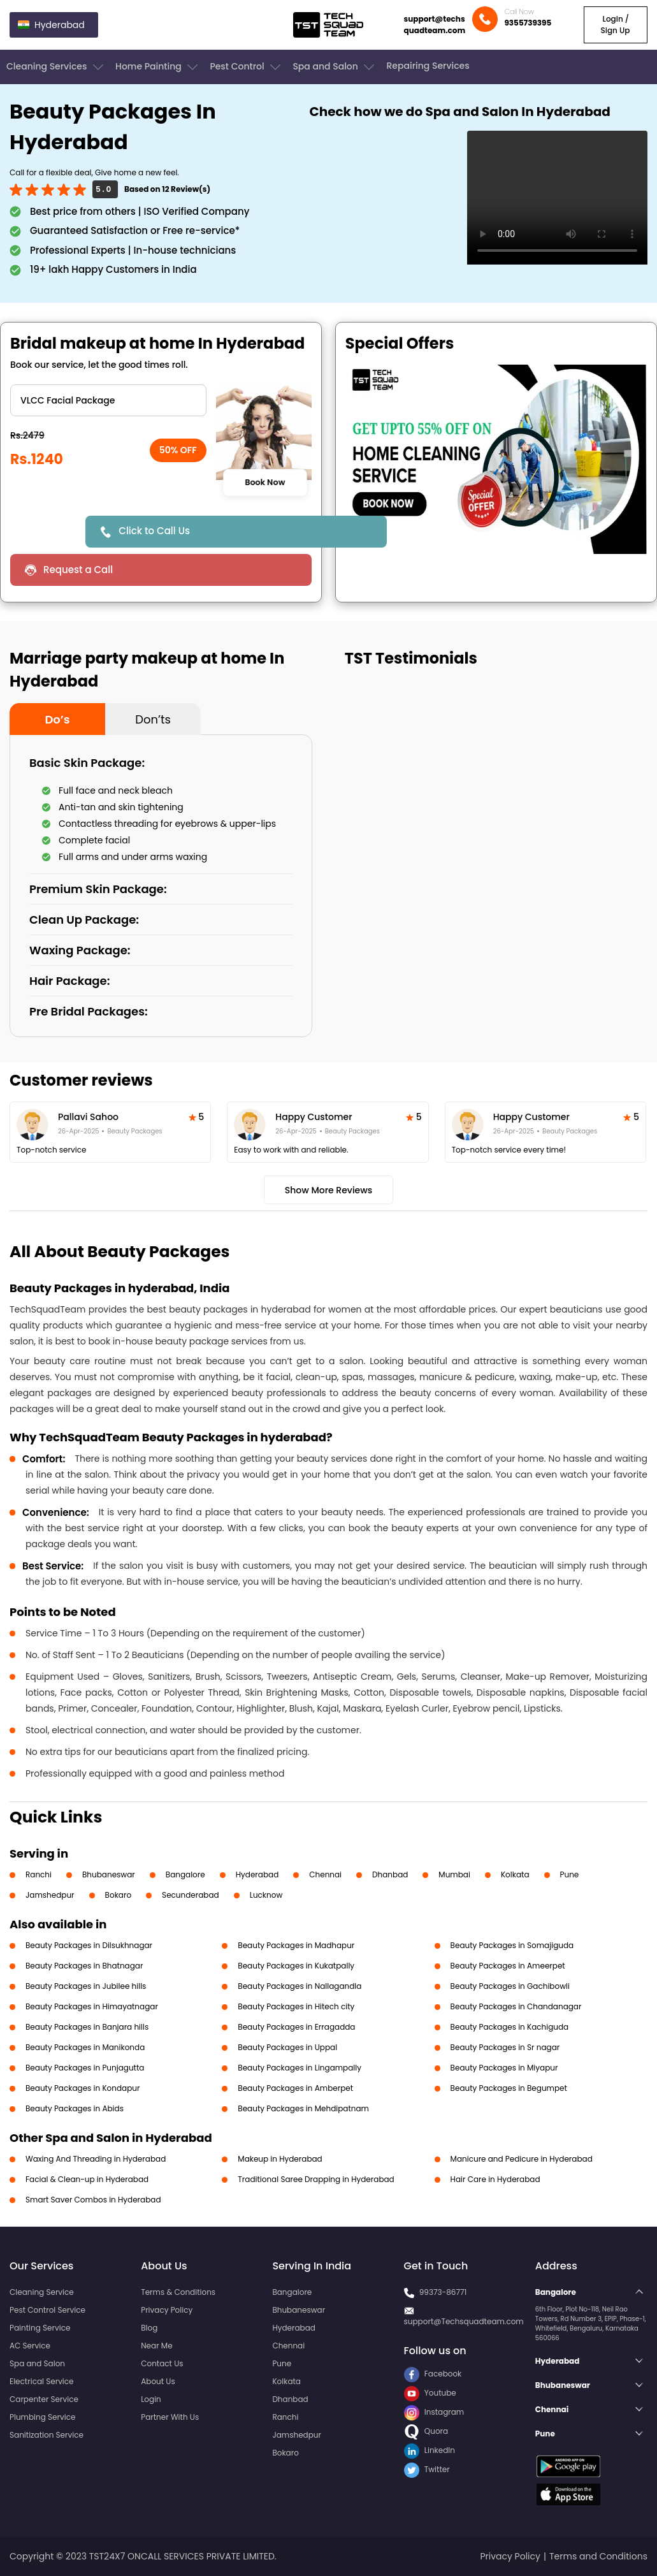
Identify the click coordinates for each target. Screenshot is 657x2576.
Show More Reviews (329, 1190)
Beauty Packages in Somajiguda (512, 1945)
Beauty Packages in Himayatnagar (91, 2006)
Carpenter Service (44, 2399)
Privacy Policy (166, 2309)
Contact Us (162, 2363)
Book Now (265, 482)
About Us (158, 2381)
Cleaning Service (42, 2292)
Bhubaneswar (108, 1874)
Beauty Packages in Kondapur (82, 2088)
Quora (426, 2431)
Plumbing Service (42, 2417)
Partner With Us (170, 2417)
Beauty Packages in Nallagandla (299, 1986)
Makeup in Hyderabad (280, 2158)
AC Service (30, 2345)
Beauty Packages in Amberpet (295, 2088)
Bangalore (185, 1874)
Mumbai (454, 1874)
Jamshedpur (50, 1894)
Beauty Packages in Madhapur (296, 1945)
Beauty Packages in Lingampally (299, 2067)
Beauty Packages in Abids (74, 2108)
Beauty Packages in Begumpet (509, 2088)
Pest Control (246, 67)
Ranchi (38, 1874)
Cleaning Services (56, 67)
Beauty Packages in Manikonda (85, 2047)
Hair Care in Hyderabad (495, 2179)
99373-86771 (443, 2292)
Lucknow (266, 1894)
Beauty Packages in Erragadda (296, 2026)
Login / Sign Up (615, 24)
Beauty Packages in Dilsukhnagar (88, 1945)
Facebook (433, 2373)
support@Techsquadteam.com (464, 2321)
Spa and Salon (334, 67)
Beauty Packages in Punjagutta (84, 2067)
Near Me (156, 2345)
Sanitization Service (46, 2434)
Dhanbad (390, 1874)
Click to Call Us (154, 530)
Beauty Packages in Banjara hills (86, 2026)
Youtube (430, 2392)
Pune (569, 1874)
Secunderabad (190, 1894)
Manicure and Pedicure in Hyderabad (522, 2158)
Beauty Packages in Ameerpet (508, 1965)
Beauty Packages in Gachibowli (510, 1986)
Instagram (434, 2411)
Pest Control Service (47, 2309)
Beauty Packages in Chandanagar (516, 2006)
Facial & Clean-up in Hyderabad (86, 2179)
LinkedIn (429, 2450)
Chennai (325, 1874)
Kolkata (515, 1874)
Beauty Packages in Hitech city (296, 2006)
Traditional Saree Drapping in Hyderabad (316, 2179)
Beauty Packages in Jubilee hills (85, 1986)
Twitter (427, 2469)
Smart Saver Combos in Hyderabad (93, 2199)
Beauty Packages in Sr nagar (505, 2047)
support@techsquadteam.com (435, 24)
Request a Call (78, 569)
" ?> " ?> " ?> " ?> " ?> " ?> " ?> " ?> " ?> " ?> (108, 400)
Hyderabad (257, 1874)
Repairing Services (427, 65)
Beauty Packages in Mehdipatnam (303, 2108)
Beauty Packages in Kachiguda (510, 2026)
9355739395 (527, 22)
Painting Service (40, 2327)
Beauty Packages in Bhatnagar (84, 1965)
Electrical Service (42, 2381)
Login (151, 2399)
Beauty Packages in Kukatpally (296, 1965)
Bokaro (118, 1894)
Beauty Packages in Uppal (287, 2047)
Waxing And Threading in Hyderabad (95, 2158)
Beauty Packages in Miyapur (504, 2067)
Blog (149, 2327)
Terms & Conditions (178, 2292)
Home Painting (157, 67)
